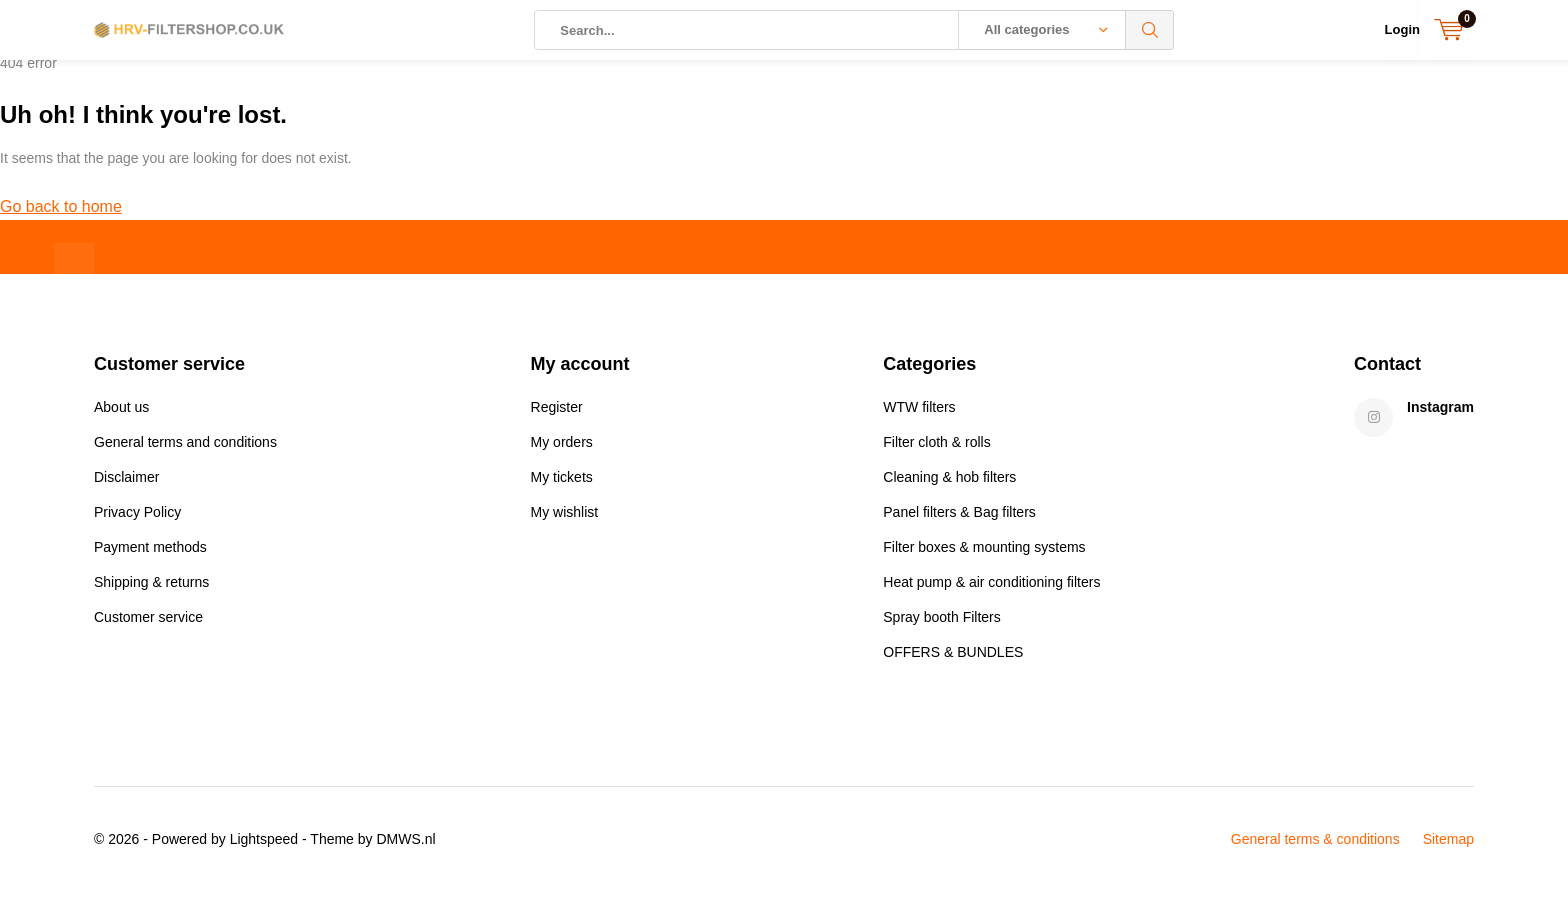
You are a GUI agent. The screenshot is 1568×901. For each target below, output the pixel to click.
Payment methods (150, 555)
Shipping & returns (151, 590)
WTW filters (919, 415)
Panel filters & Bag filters (959, 520)
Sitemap (1448, 847)
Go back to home (61, 214)
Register (557, 415)
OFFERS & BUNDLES (953, 660)
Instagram (1440, 415)
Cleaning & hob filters (949, 485)
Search (1150, 30)
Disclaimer (126, 485)
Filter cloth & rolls (936, 450)
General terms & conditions (1315, 847)
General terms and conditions (185, 450)
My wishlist (565, 520)
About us (121, 415)
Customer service (148, 625)
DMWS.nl (405, 847)
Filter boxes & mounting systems (984, 555)
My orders (562, 450)
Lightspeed (264, 847)
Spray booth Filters (942, 625)
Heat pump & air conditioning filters (991, 590)
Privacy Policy (137, 520)
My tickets (562, 485)
